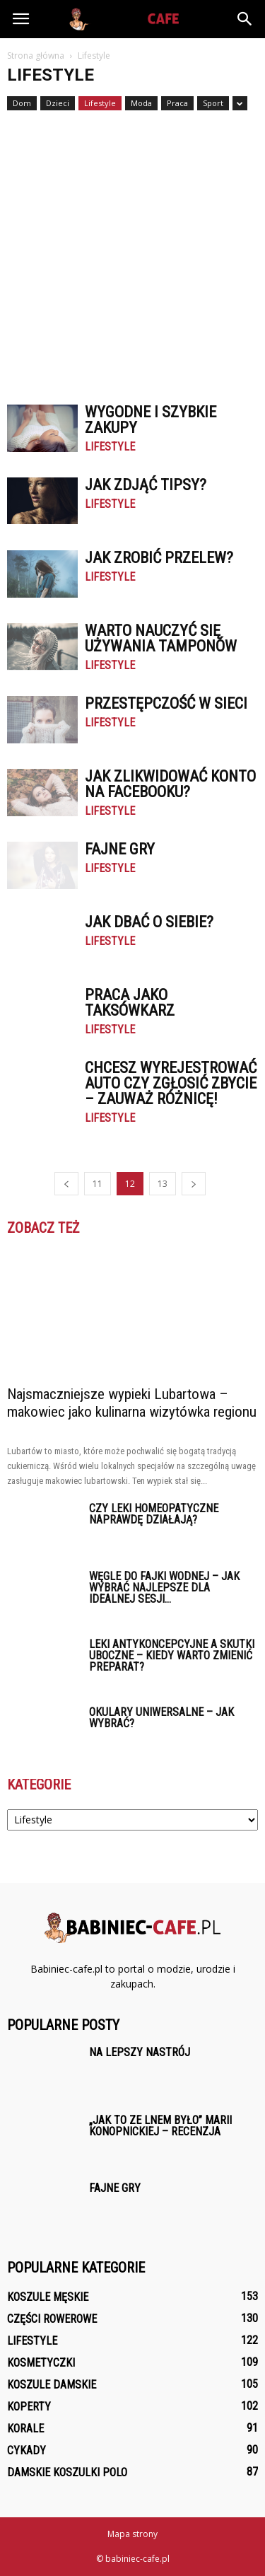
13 (162, 1184)
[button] (245, 19)
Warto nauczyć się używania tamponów (161, 638)
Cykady (26, 2450)
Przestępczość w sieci (166, 703)
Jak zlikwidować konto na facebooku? (170, 784)
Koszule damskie (51, 2384)
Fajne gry (120, 849)
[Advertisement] (132, 250)
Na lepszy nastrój (139, 2052)
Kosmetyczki (41, 2362)
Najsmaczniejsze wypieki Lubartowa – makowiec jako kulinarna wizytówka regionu (132, 1403)
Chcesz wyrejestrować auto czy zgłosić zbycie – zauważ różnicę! (171, 1083)
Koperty (29, 2406)
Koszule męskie (47, 2297)
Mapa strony (132, 2534)
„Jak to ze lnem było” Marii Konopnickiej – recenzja (160, 2125)
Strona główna (35, 56)
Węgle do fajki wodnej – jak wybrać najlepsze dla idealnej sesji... (164, 1588)
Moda (141, 103)
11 (97, 1184)
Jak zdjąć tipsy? (145, 485)
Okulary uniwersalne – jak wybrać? (161, 1717)
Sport (213, 103)
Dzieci (57, 103)
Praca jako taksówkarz (130, 1002)
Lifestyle (100, 103)
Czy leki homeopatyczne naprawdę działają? (153, 1514)
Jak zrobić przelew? (159, 558)
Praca (177, 103)
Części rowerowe (52, 2319)
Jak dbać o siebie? (149, 922)
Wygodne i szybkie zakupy (150, 419)
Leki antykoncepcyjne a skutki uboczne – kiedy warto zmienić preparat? (171, 1655)
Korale (25, 2428)
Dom (22, 103)
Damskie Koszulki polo (67, 2472)
